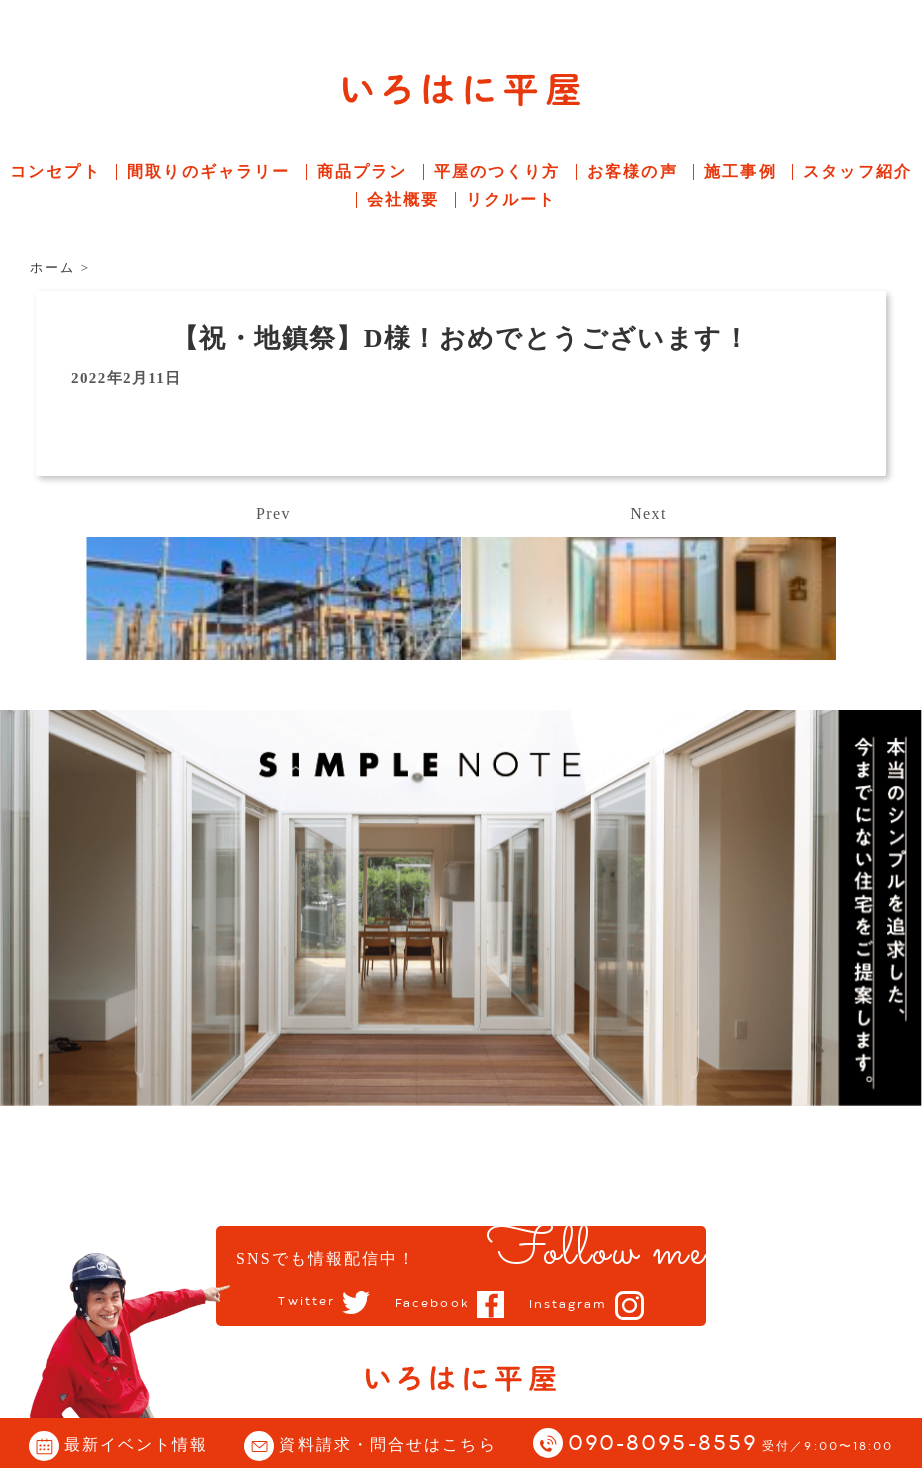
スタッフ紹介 (857, 171)
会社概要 (403, 199)
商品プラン (362, 171)
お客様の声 (632, 171)
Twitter (306, 1303)
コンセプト (55, 171)
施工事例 (740, 171)
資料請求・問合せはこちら (387, 1444)
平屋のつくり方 (497, 171)
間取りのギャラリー (208, 171)
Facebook (432, 1304)
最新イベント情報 (136, 1444)
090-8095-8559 (731, 1444)
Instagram (568, 1305)
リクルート (511, 199)
